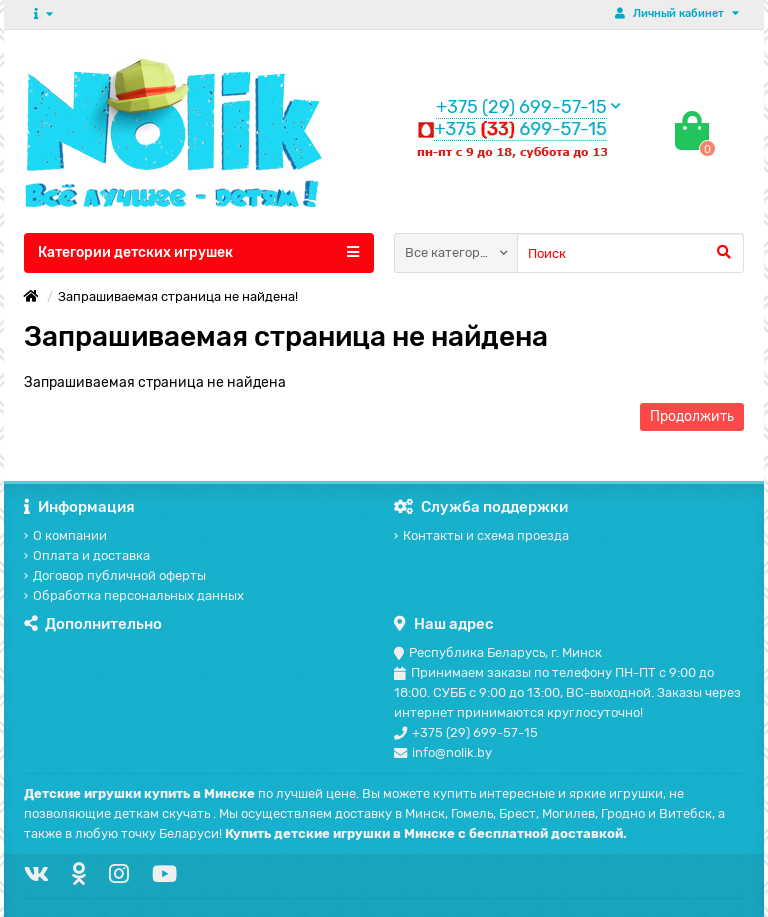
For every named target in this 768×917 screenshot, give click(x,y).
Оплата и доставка (87, 555)
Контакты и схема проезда (481, 535)
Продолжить (692, 416)
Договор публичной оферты (115, 575)
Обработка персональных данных (134, 595)
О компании (65, 535)
